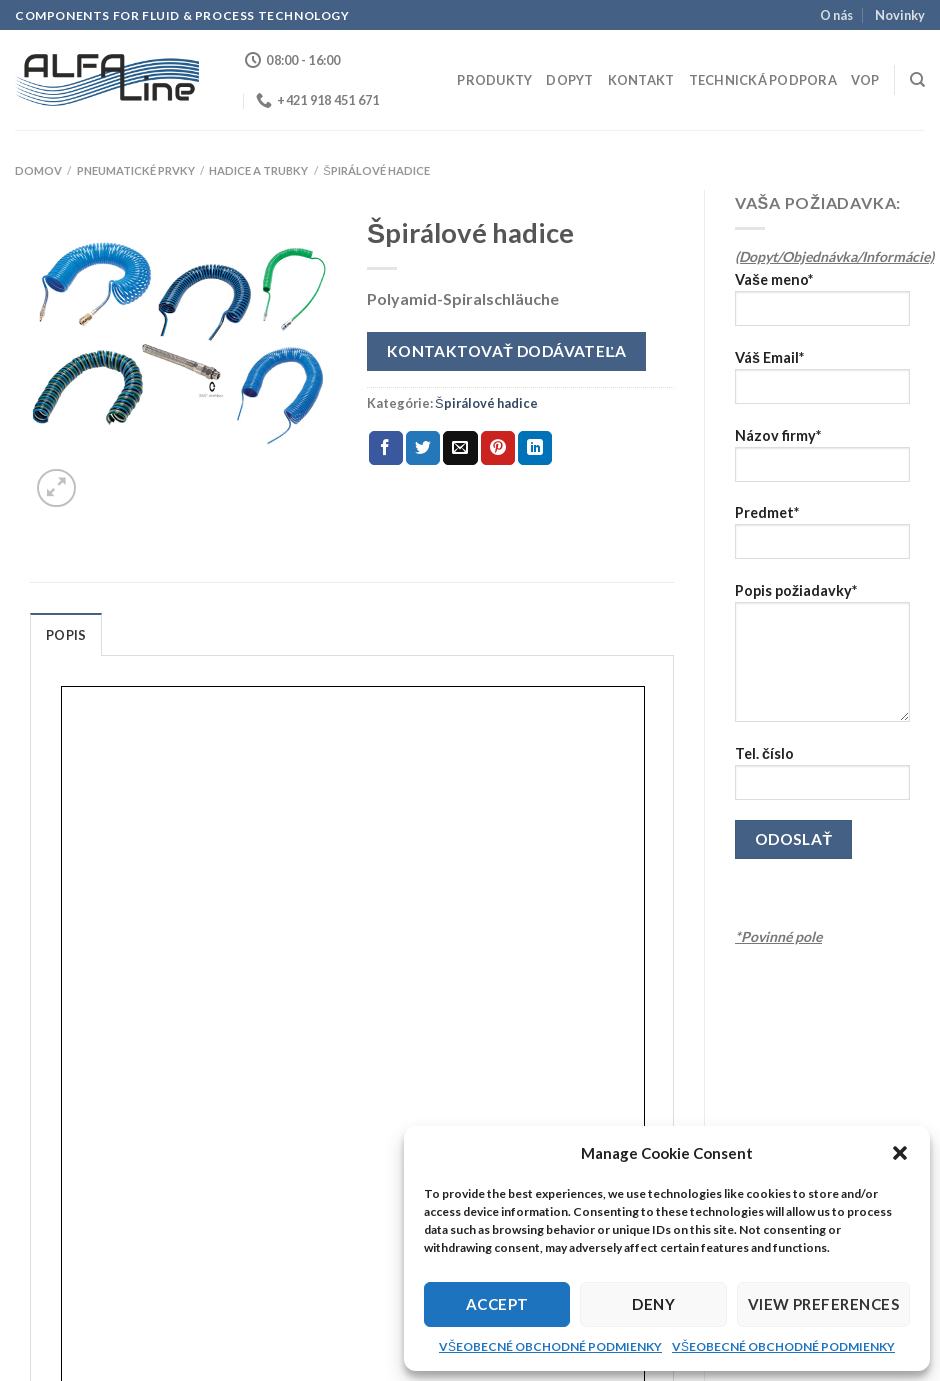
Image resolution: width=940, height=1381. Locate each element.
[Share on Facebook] (386, 448)
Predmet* (822, 538)
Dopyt (569, 80)
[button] (900, 1153)
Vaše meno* (822, 305)
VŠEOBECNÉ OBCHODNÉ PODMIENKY (550, 1346)
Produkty (494, 80)
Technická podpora (763, 80)
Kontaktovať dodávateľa (507, 351)
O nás (836, 15)
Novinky (900, 15)
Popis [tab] (66, 635)
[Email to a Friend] (460, 448)
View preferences (823, 1304)
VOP (865, 80)
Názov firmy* (822, 461)
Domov (38, 170)
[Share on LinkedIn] (535, 448)
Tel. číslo (822, 779)
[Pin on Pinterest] (498, 448)
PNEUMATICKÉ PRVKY (136, 170)
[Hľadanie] (917, 80)
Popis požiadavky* (822, 659)
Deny (653, 1304)
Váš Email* (822, 383)
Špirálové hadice (376, 170)
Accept (497, 1304)
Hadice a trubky (258, 170)
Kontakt (641, 80)
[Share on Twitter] (423, 448)
